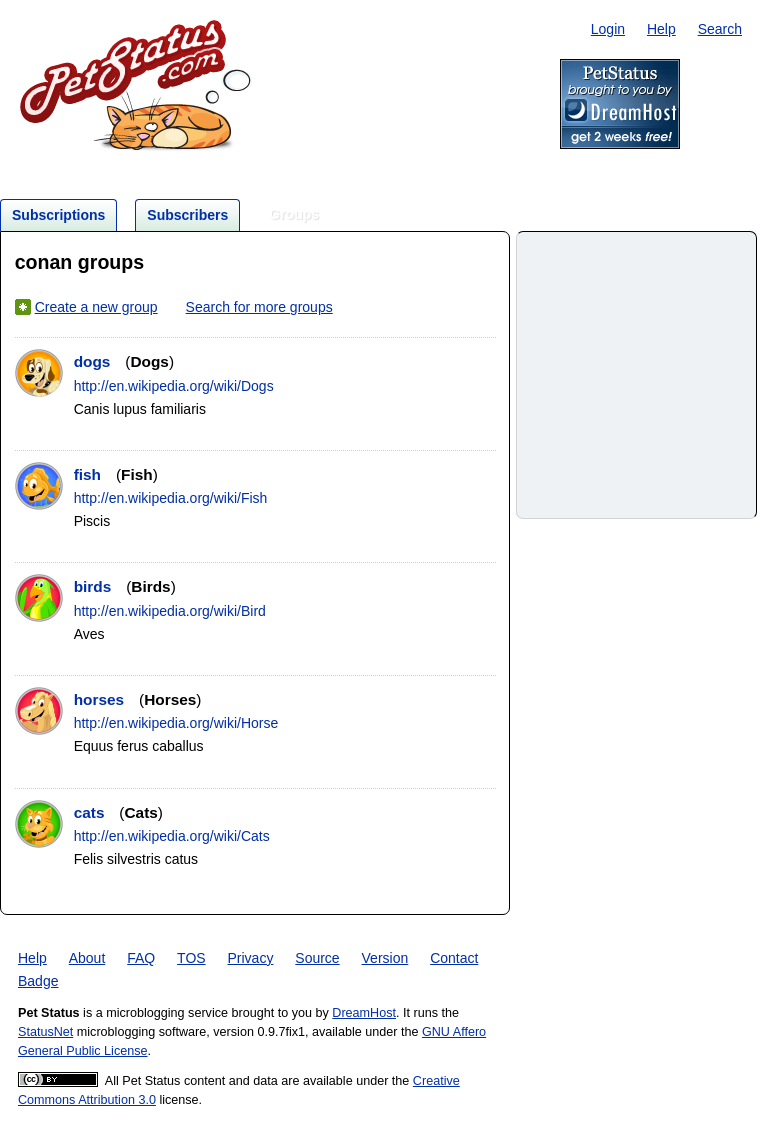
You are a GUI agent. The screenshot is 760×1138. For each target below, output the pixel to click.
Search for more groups (259, 307)
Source (317, 958)
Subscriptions (58, 215)
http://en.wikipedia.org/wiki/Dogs (174, 386)
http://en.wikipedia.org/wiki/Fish (171, 498)
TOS (191, 958)
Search (720, 29)
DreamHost (364, 1013)
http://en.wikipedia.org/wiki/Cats (172, 836)
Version (385, 958)
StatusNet (45, 1032)
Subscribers (187, 215)
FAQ (141, 958)
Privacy (251, 958)
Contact (454, 958)
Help (661, 29)
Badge (38, 981)
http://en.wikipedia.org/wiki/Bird (170, 611)
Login (608, 29)
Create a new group (96, 307)
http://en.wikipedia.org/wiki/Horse (176, 723)
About (87, 958)
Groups (294, 214)
